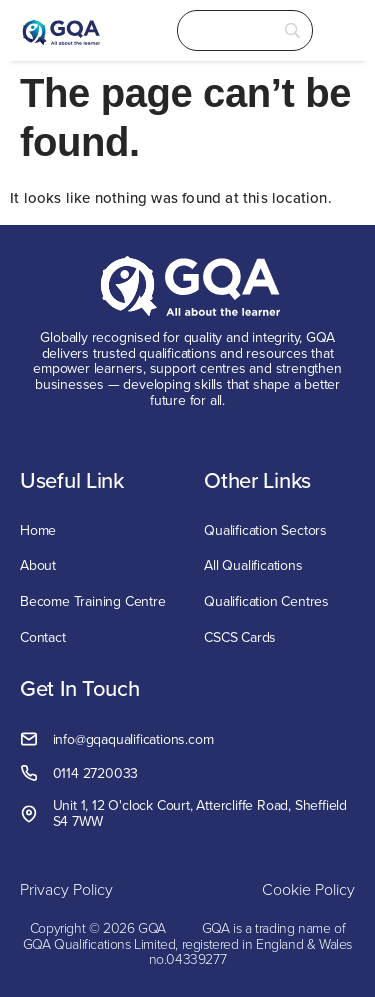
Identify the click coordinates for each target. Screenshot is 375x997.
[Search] (245, 30)
